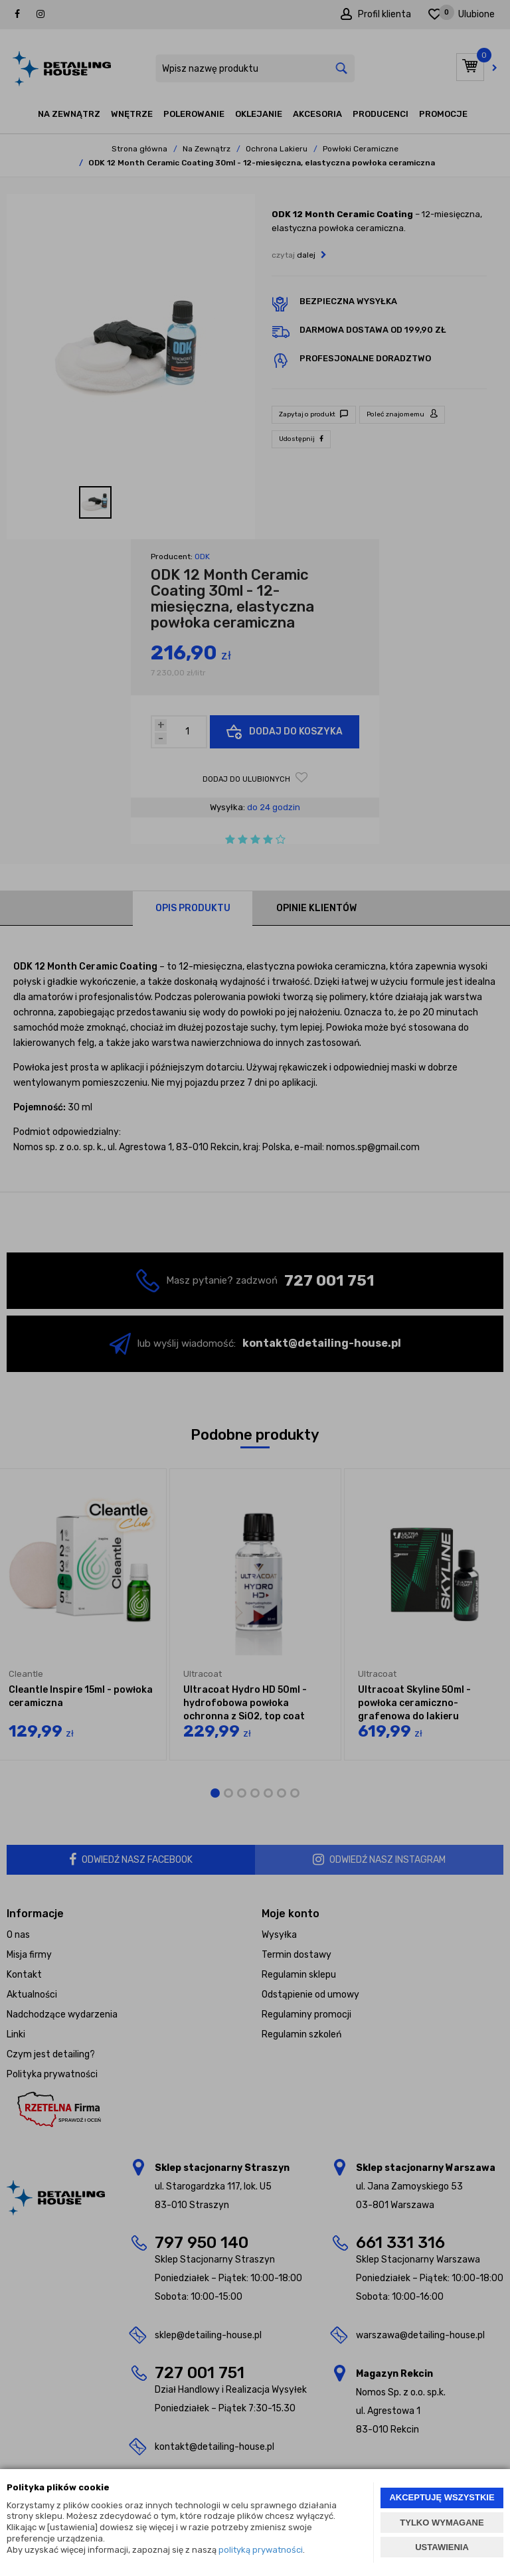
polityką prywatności (260, 2550)
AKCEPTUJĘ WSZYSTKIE (441, 2497)
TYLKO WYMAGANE (441, 2523)
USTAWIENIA (442, 2547)
